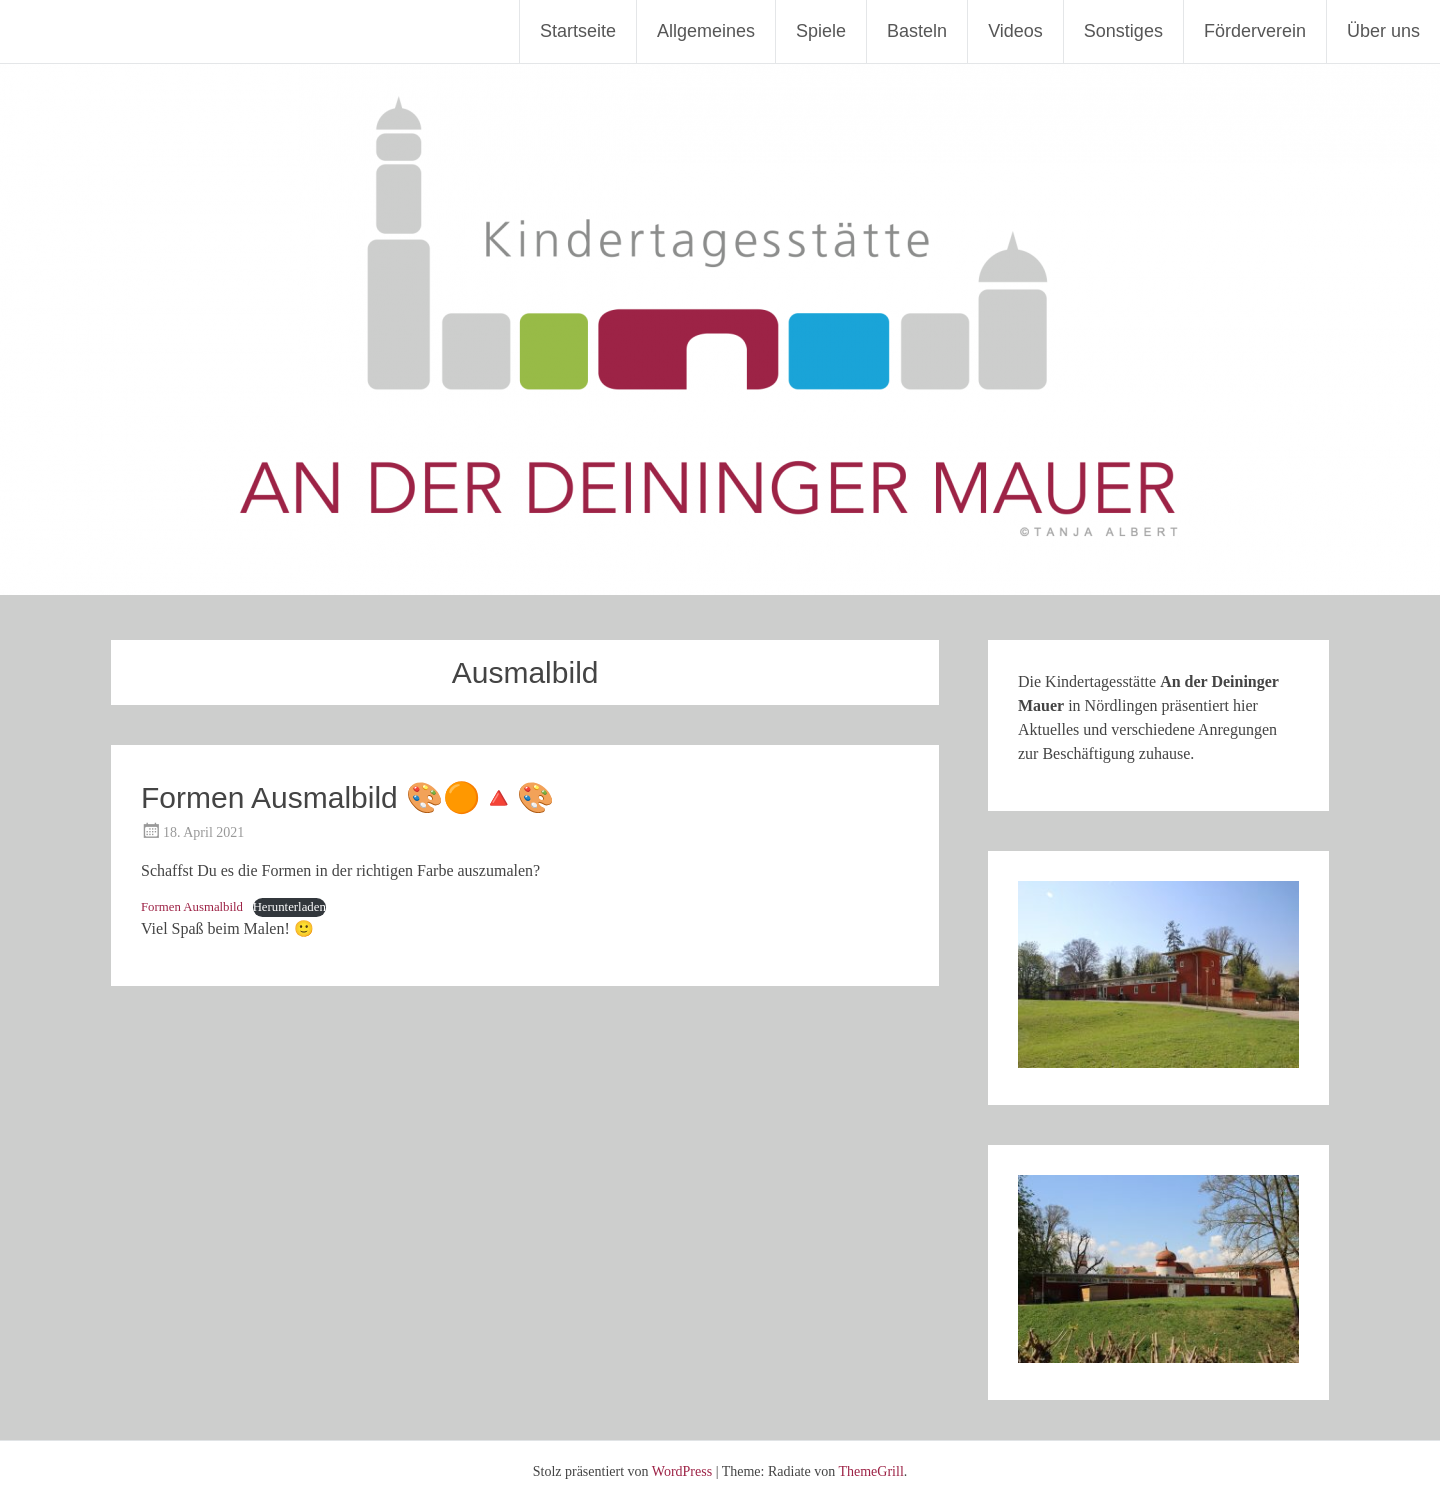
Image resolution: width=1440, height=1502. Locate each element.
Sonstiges (1123, 31)
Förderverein (1255, 31)
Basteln (917, 31)
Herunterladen (289, 907)
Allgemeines (706, 31)
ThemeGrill (870, 1471)
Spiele (821, 31)
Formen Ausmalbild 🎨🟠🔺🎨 (347, 797)
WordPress (682, 1471)
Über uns (1383, 31)
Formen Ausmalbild (192, 907)
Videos (1015, 31)
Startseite (578, 31)
